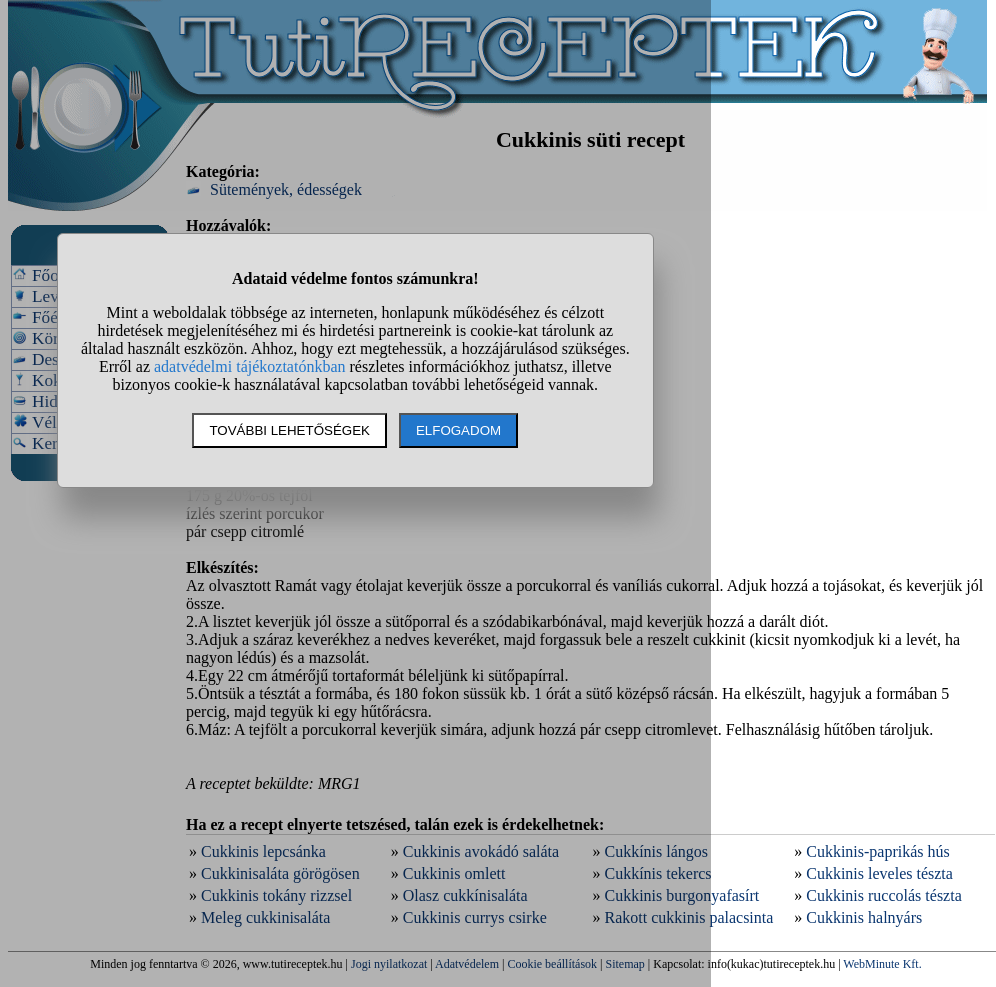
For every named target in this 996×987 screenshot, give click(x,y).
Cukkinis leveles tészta (879, 873)
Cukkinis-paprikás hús (878, 851)
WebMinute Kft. (882, 964)
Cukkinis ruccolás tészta (884, 895)
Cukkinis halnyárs (864, 917)
